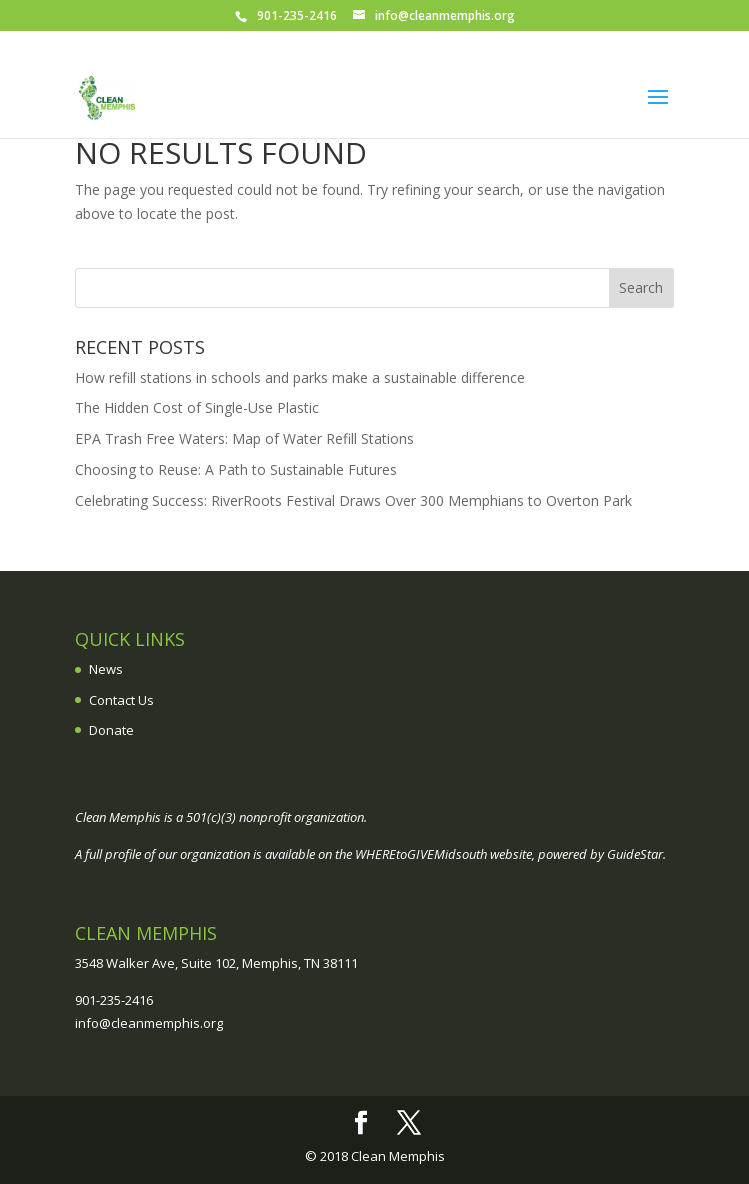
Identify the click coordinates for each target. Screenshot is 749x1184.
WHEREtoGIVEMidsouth (421, 854)
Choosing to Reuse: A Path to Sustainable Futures (236, 469)
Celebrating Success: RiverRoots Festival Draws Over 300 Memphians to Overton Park (353, 500)
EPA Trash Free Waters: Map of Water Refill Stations (244, 438)
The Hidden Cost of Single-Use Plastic (197, 407)
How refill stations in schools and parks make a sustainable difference (300, 377)
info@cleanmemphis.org (149, 1023)
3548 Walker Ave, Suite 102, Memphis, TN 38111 (216, 963)
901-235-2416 (114, 1000)
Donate (111, 730)
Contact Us (121, 700)
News (106, 669)
